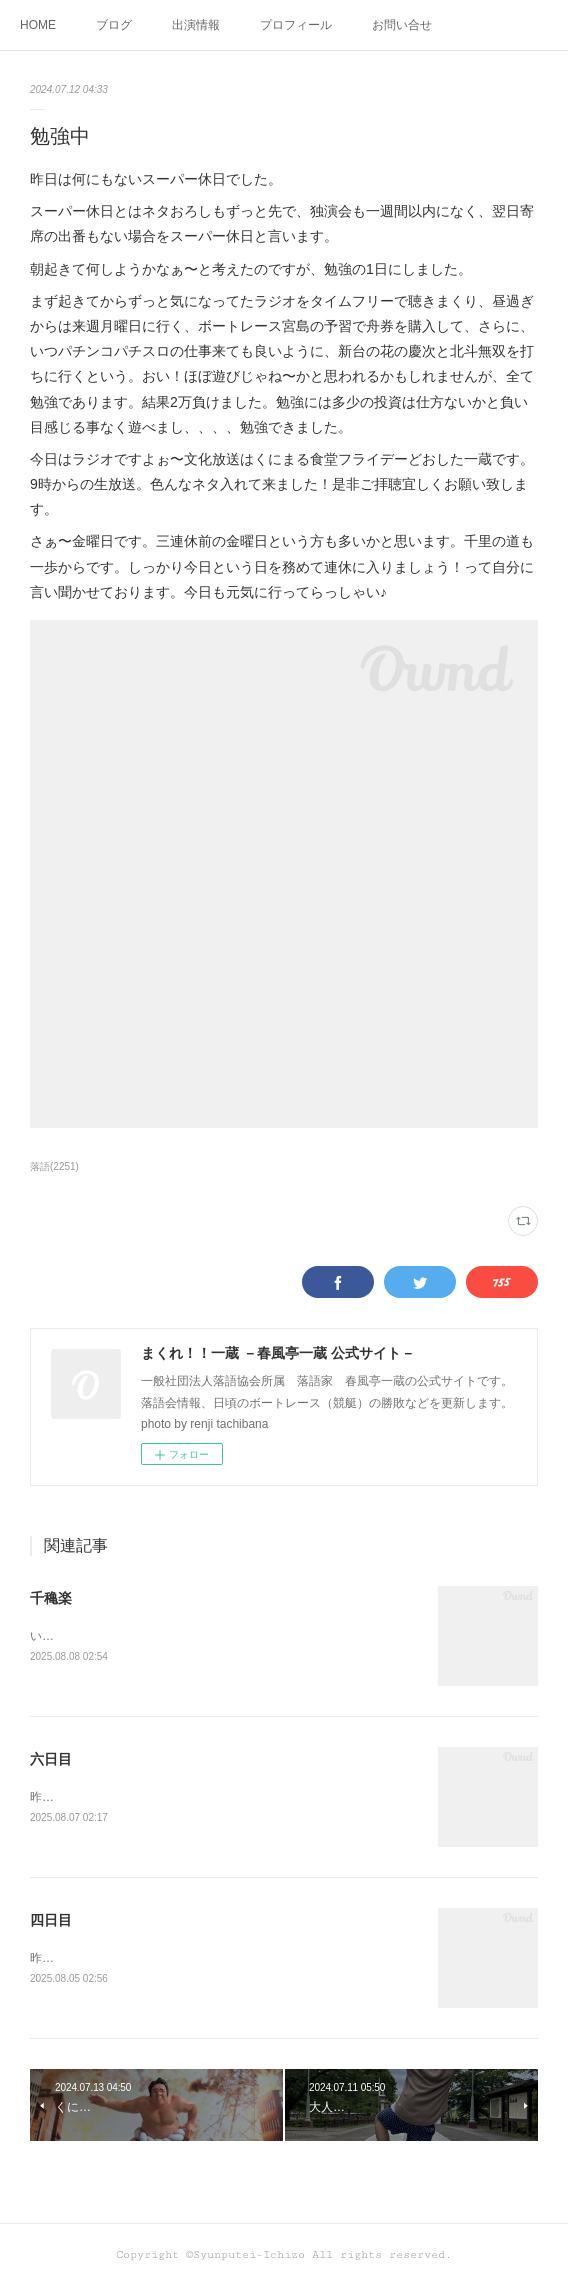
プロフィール (296, 25)
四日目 (51, 1923)
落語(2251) (54, 1166)
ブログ (114, 25)
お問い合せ (402, 25)
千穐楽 (51, 1598)
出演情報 (196, 25)
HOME (38, 25)
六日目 (51, 1761)
